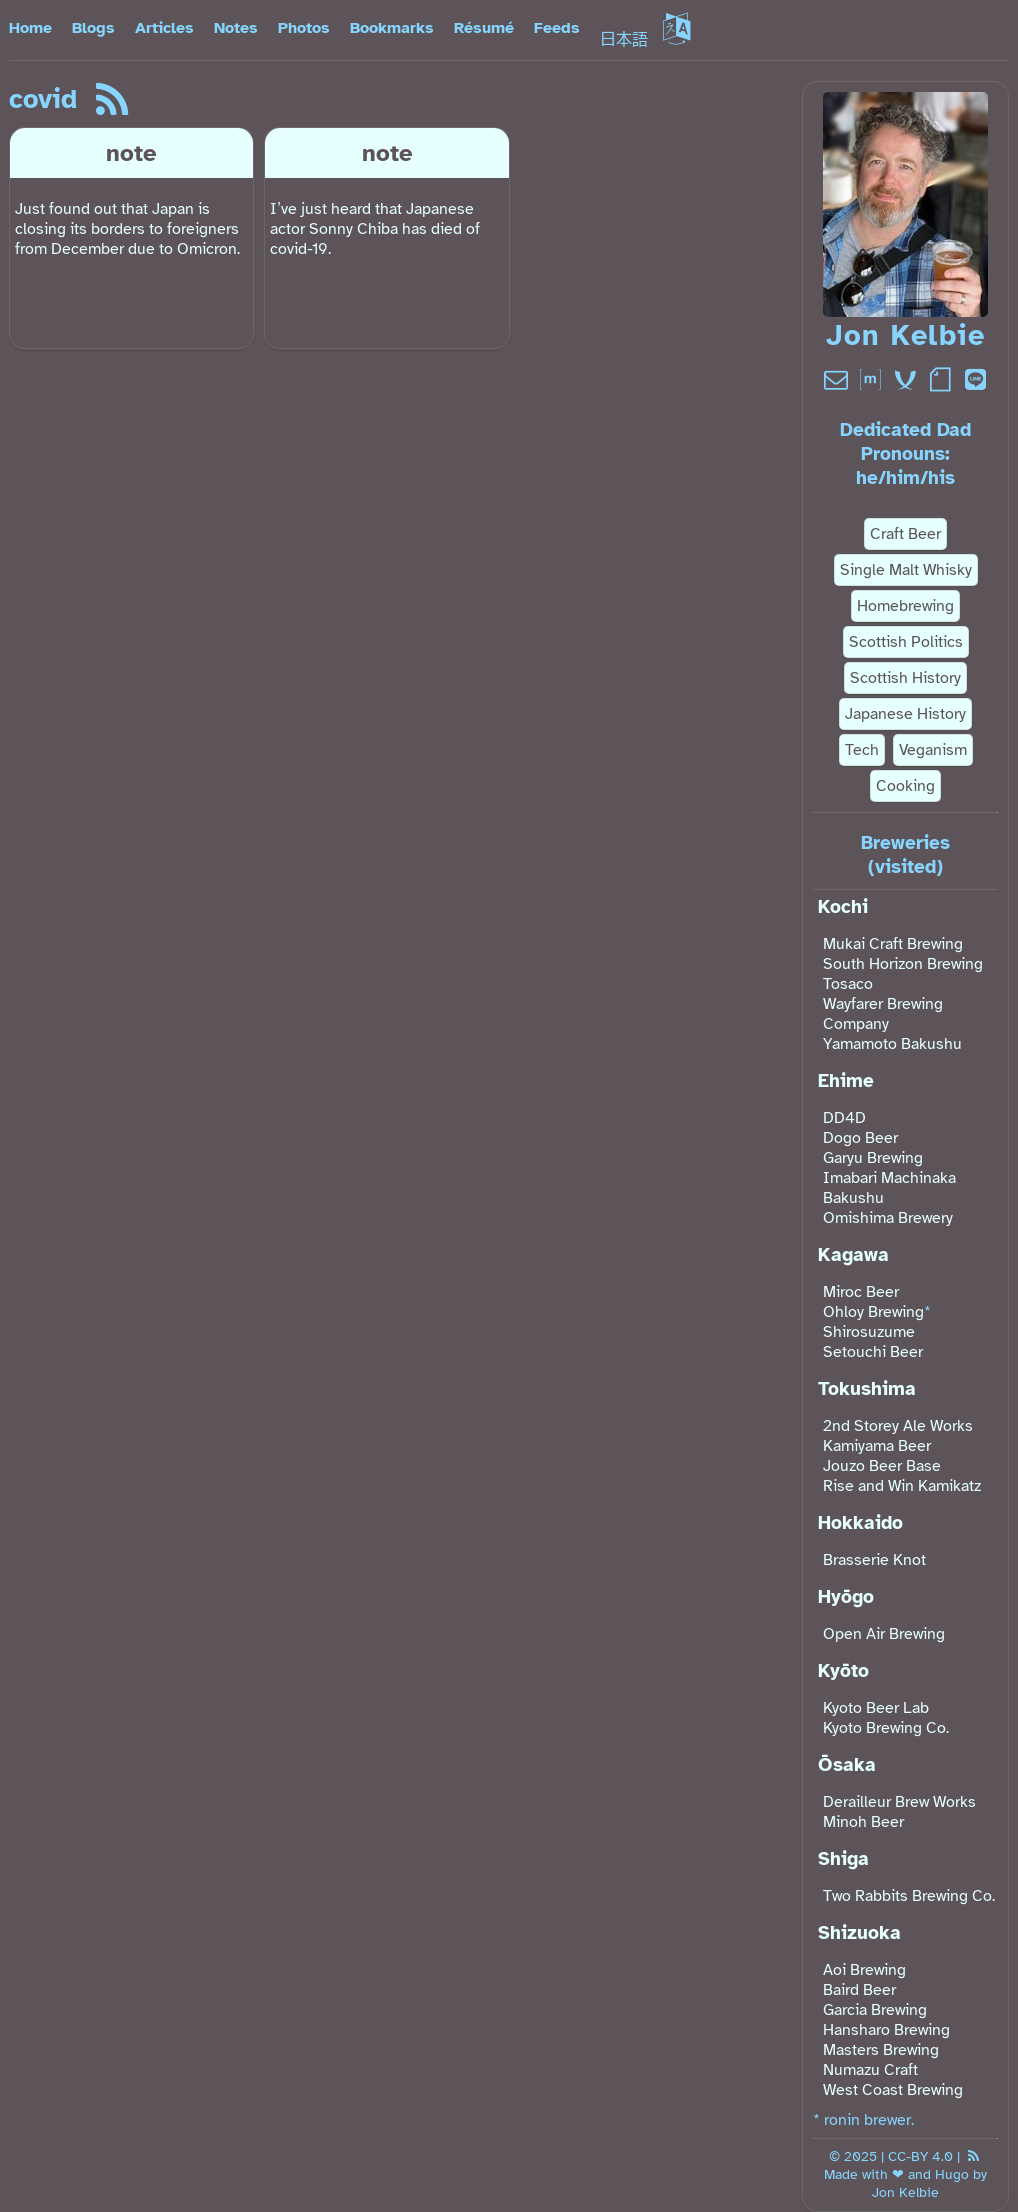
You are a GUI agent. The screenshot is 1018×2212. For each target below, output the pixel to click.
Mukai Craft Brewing (893, 944)
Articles (164, 28)
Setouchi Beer (873, 1352)
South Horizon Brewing (903, 964)
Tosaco (848, 984)
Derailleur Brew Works (899, 1802)
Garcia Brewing (875, 2010)
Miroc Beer (861, 1292)
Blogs (93, 28)
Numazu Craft (870, 2070)
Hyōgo (846, 1597)
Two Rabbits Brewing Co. (909, 1896)
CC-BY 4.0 (920, 2156)
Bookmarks (392, 28)
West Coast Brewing (893, 2090)
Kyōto (843, 1671)
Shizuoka (859, 1933)
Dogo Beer (860, 1138)
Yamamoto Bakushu (892, 1044)
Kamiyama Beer (877, 1446)
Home (30, 28)
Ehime (846, 1081)
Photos (304, 28)
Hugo (952, 2174)
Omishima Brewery (888, 1218)
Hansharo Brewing (886, 2030)
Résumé (484, 28)
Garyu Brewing (873, 1158)
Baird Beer (859, 1990)
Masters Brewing (881, 2050)
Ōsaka (847, 1765)
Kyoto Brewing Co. (886, 1728)
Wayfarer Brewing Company (883, 1014)
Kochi (843, 907)
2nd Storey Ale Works (898, 1426)
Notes (236, 28)
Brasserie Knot (874, 1560)
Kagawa (853, 1255)
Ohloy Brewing (873, 1312)
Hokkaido (860, 1523)
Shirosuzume (869, 1332)
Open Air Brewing (884, 1634)
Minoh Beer (863, 1822)
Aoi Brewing (864, 1970)
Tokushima (867, 1389)
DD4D (844, 1118)
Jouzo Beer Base (882, 1466)
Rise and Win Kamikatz (902, 1486)
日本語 (645, 40)
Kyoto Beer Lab (876, 1708)
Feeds (557, 28)
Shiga (843, 1859)
